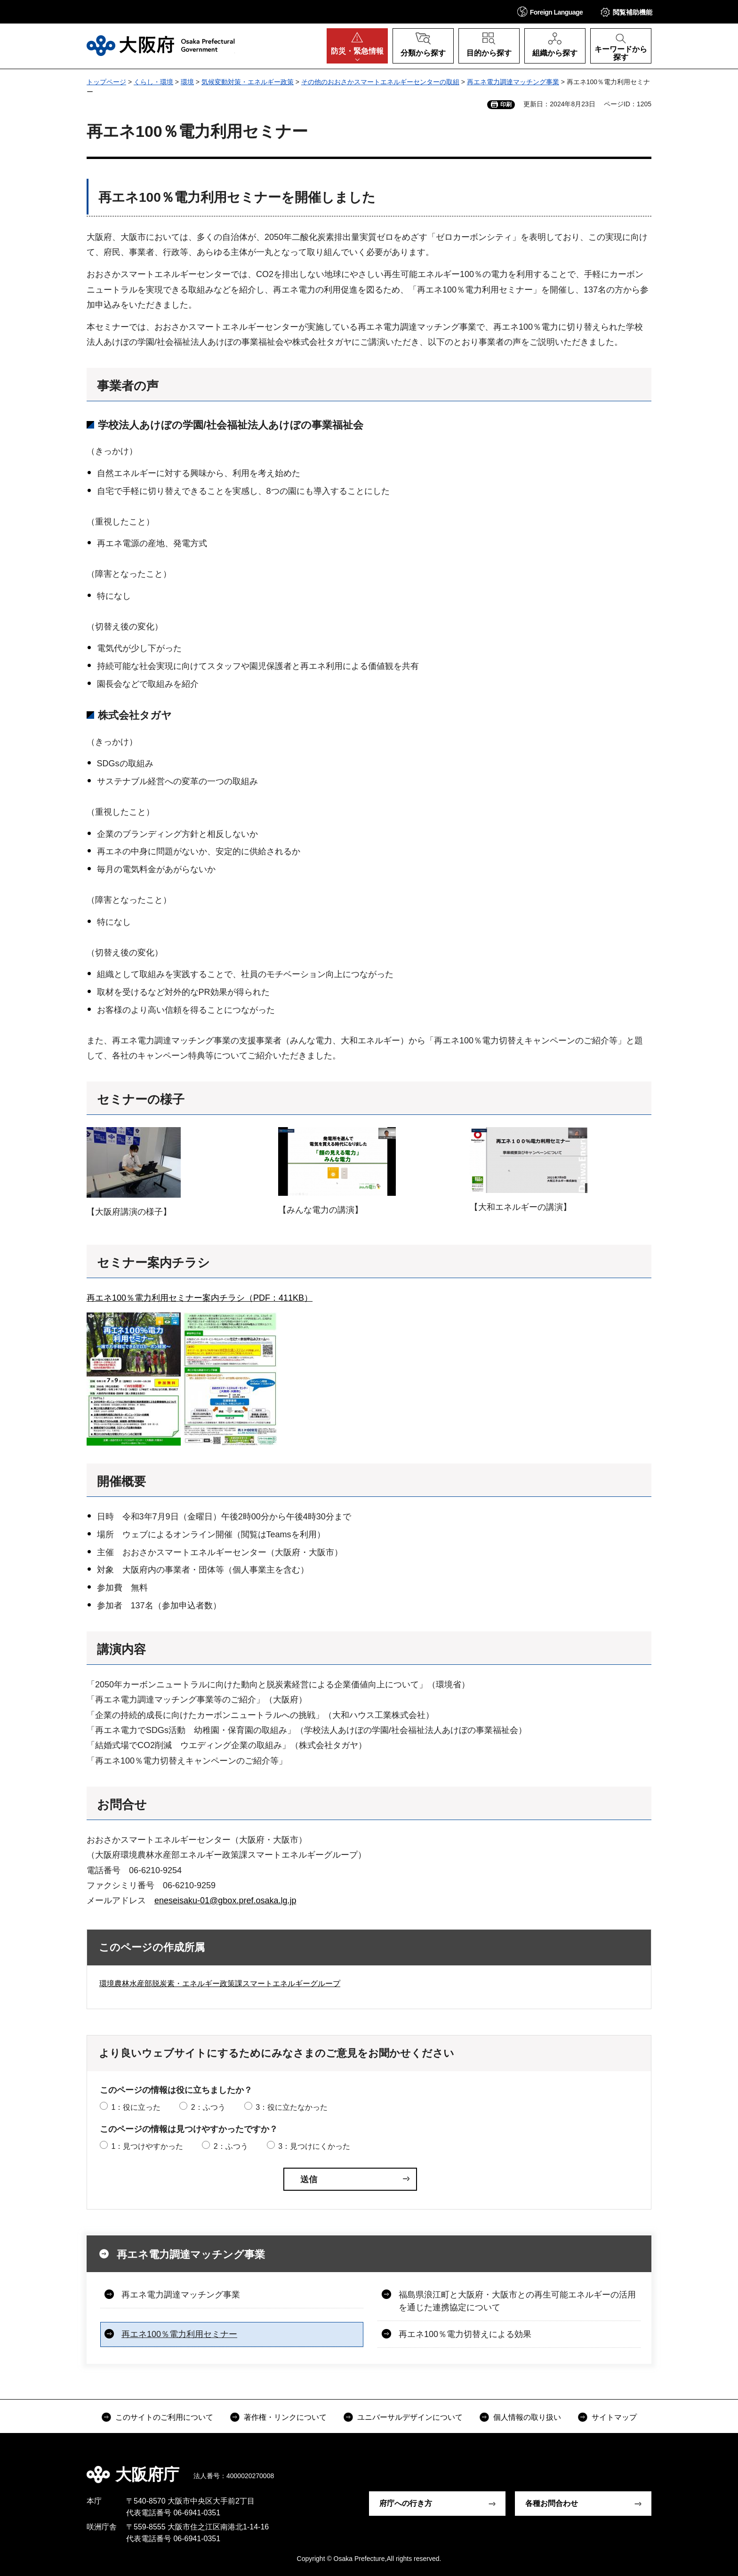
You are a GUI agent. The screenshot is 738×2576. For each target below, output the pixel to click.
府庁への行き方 (405, 2503)
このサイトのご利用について (164, 2417)
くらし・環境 (153, 82)
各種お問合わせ (551, 2503)
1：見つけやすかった (147, 2146)
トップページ (106, 82)
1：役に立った (135, 2107)
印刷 (506, 104)
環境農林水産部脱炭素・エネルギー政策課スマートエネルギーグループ (219, 1984)
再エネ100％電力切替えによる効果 (465, 2334)
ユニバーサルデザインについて (410, 2417)
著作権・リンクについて (285, 2417)
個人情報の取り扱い (527, 2417)
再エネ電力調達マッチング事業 (513, 82)
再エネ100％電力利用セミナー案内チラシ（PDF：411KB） (200, 1298)
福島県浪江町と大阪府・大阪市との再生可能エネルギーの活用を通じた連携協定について (517, 2301)
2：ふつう (208, 2107)
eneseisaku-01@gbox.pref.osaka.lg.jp (225, 1900)
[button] (550, 11)
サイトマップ (614, 2417)
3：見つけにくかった (314, 2146)
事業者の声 (128, 386)
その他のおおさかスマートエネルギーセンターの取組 (380, 82)
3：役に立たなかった (292, 2107)
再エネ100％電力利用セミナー (179, 2334)
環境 (187, 82)
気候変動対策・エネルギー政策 (247, 82)
